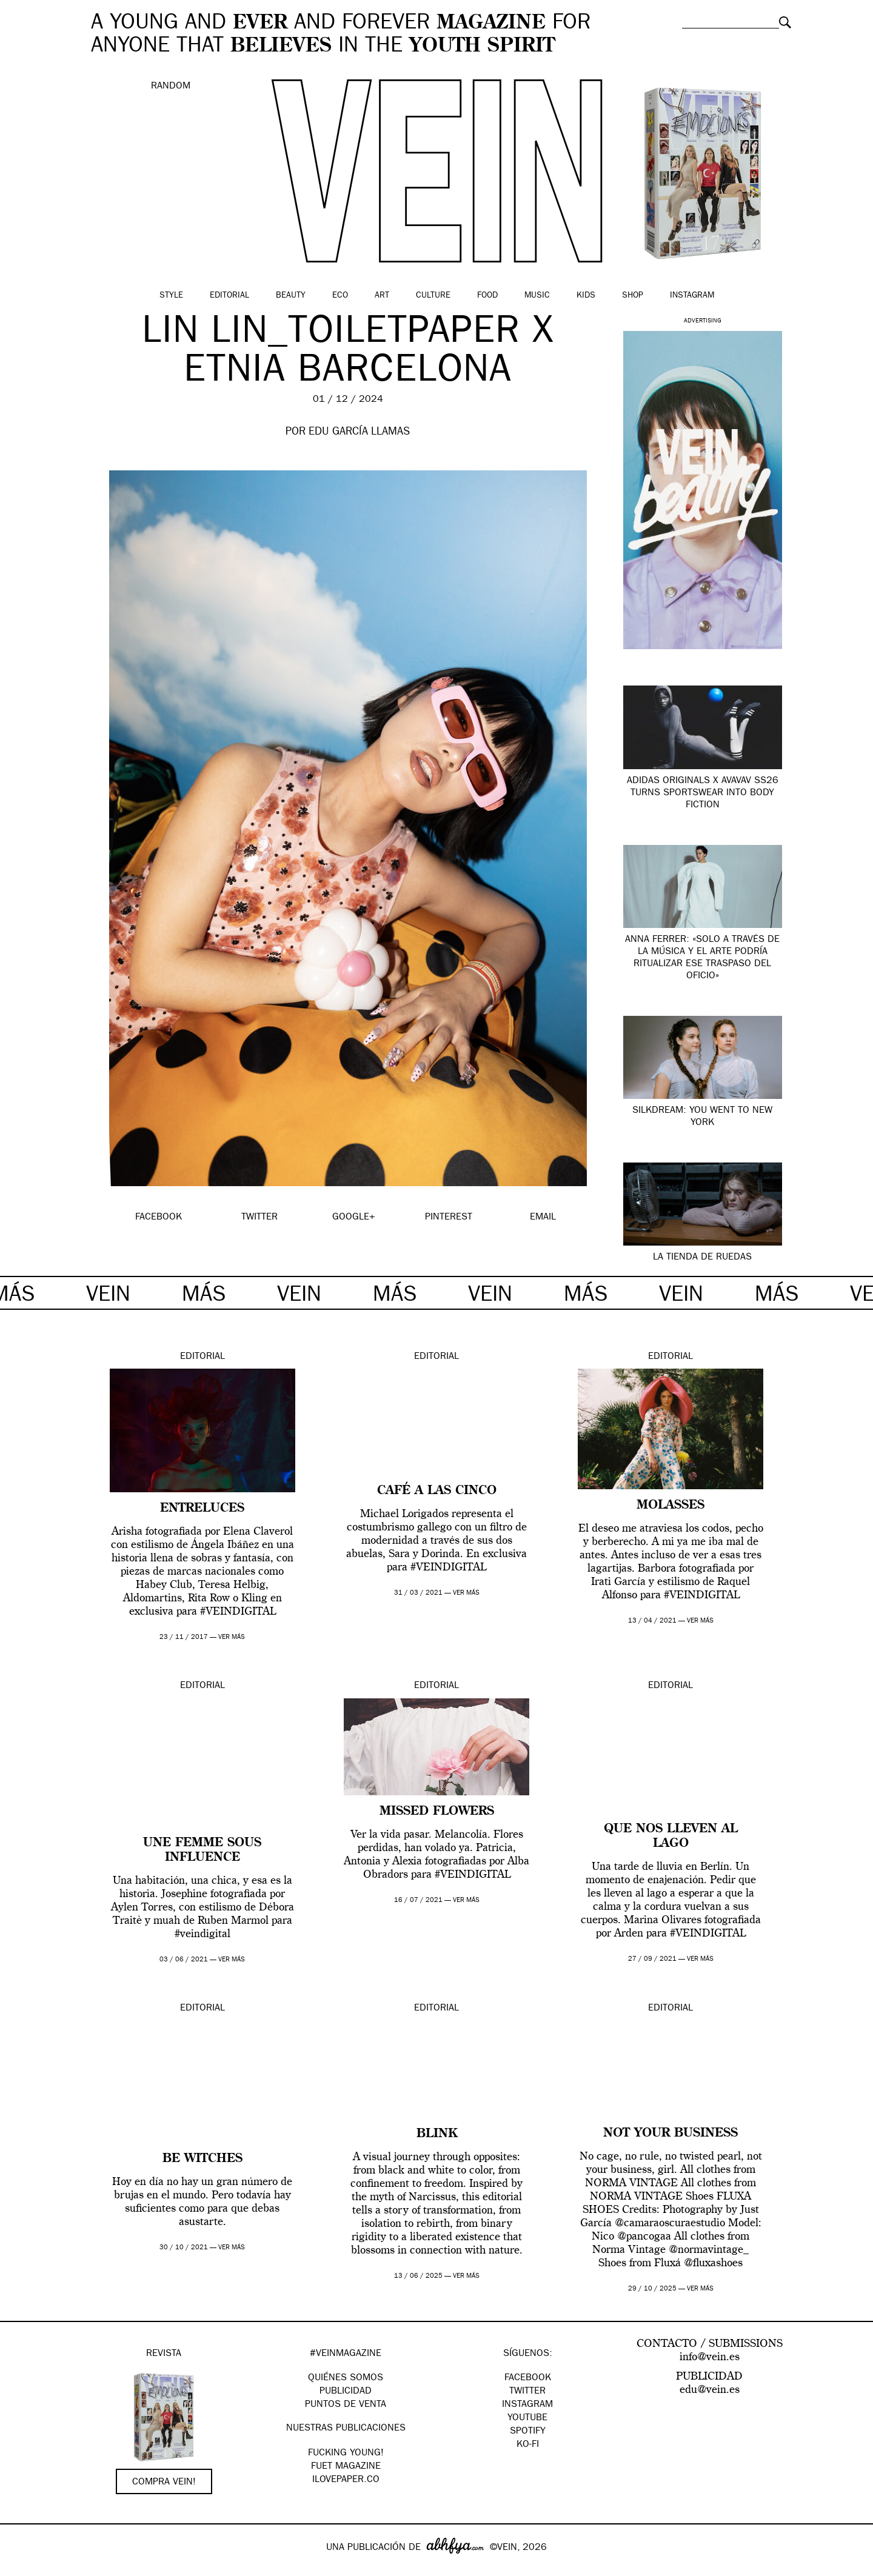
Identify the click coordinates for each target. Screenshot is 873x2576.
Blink (436, 2134)
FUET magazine (346, 2467)
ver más (231, 1637)
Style (171, 296)
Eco (340, 296)
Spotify (528, 2432)
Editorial (229, 296)
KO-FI (528, 2445)
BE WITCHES (202, 2159)
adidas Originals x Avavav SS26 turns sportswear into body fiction (702, 793)
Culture (433, 296)
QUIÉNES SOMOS (345, 2378)
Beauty (291, 296)
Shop (632, 296)
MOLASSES (670, 1506)
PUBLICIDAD (345, 2392)
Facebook (527, 2378)
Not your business (670, 2133)
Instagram (692, 296)
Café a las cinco (437, 1491)
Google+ (22, 2568)
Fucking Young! (346, 2453)
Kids (586, 296)
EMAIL (543, 1218)
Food (487, 296)
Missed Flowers (437, 1812)
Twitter (527, 2392)
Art (382, 296)
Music (537, 296)
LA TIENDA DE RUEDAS (702, 1258)
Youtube (527, 2418)
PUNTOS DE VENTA (345, 2405)
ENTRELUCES (202, 1509)
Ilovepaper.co (346, 2480)
